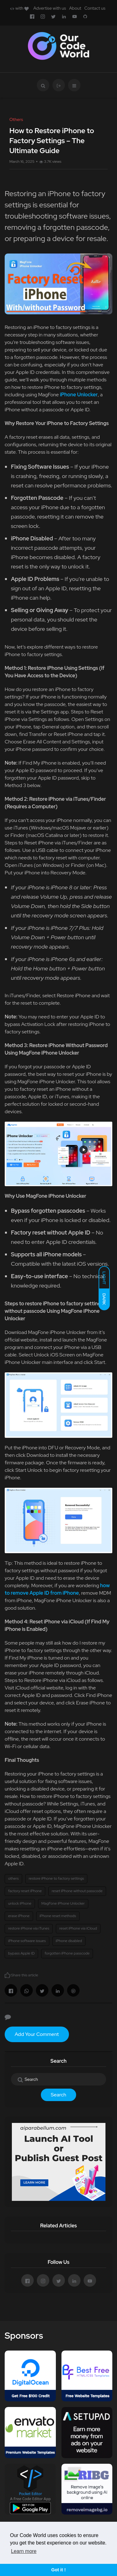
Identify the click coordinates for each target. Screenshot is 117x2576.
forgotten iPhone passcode (67, 1953)
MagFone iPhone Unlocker (63, 1903)
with (19, 8)
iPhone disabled (69, 1940)
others (13, 1878)
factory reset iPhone (25, 1890)
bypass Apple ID (21, 1953)
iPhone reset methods (58, 1915)
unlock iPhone (20, 1903)
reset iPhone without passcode (77, 1890)
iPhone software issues (27, 1940)
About (75, 8)
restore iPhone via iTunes (28, 1928)
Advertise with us (49, 8)
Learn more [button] (24, 2551)
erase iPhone (19, 1915)
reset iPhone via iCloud (78, 1928)
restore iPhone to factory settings (56, 1878)
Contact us (94, 8)
